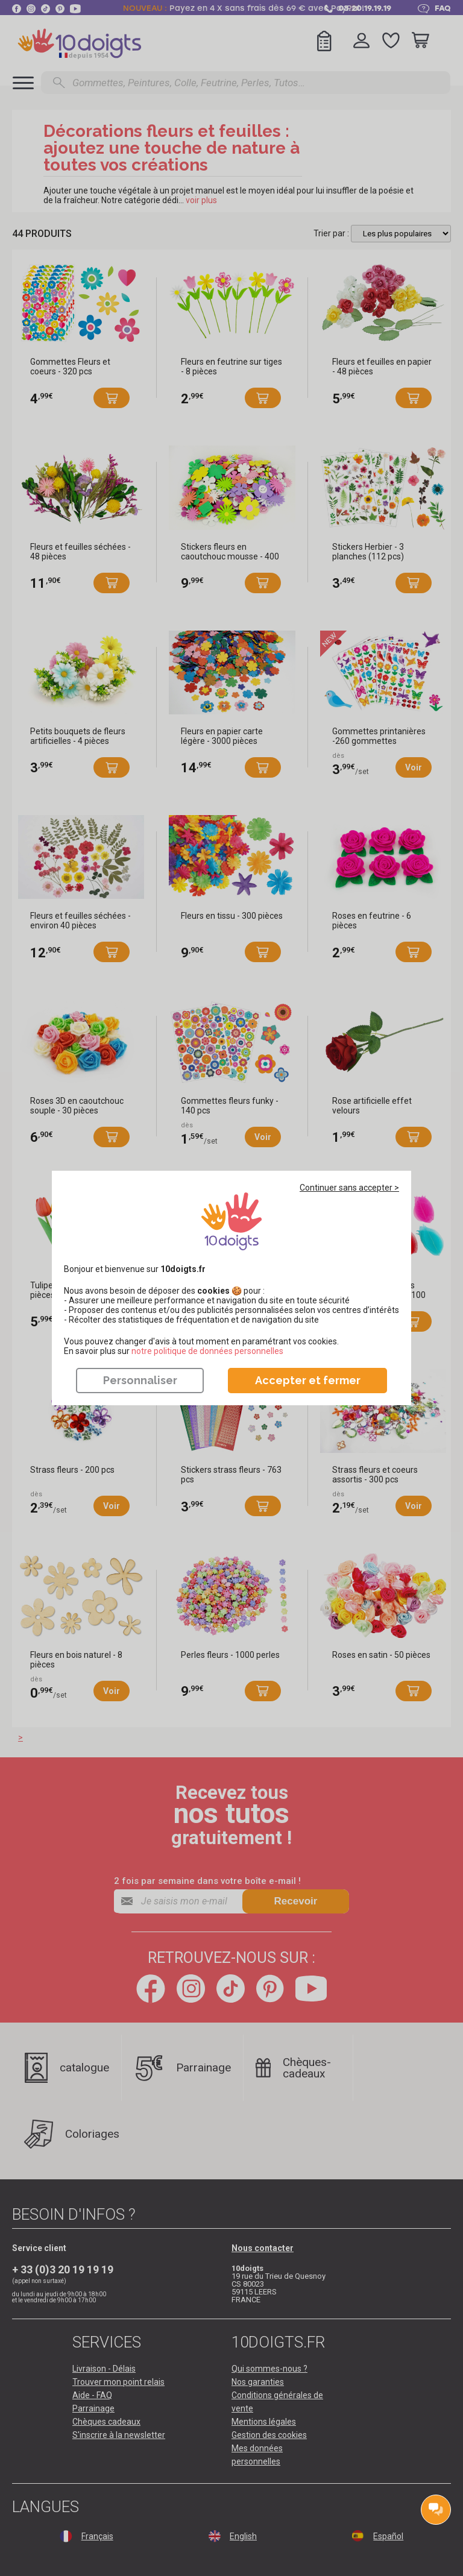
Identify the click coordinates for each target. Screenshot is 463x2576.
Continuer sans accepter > (349, 1187)
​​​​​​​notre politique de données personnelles (207, 1351)
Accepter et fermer (308, 1380)
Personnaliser (140, 1380)
